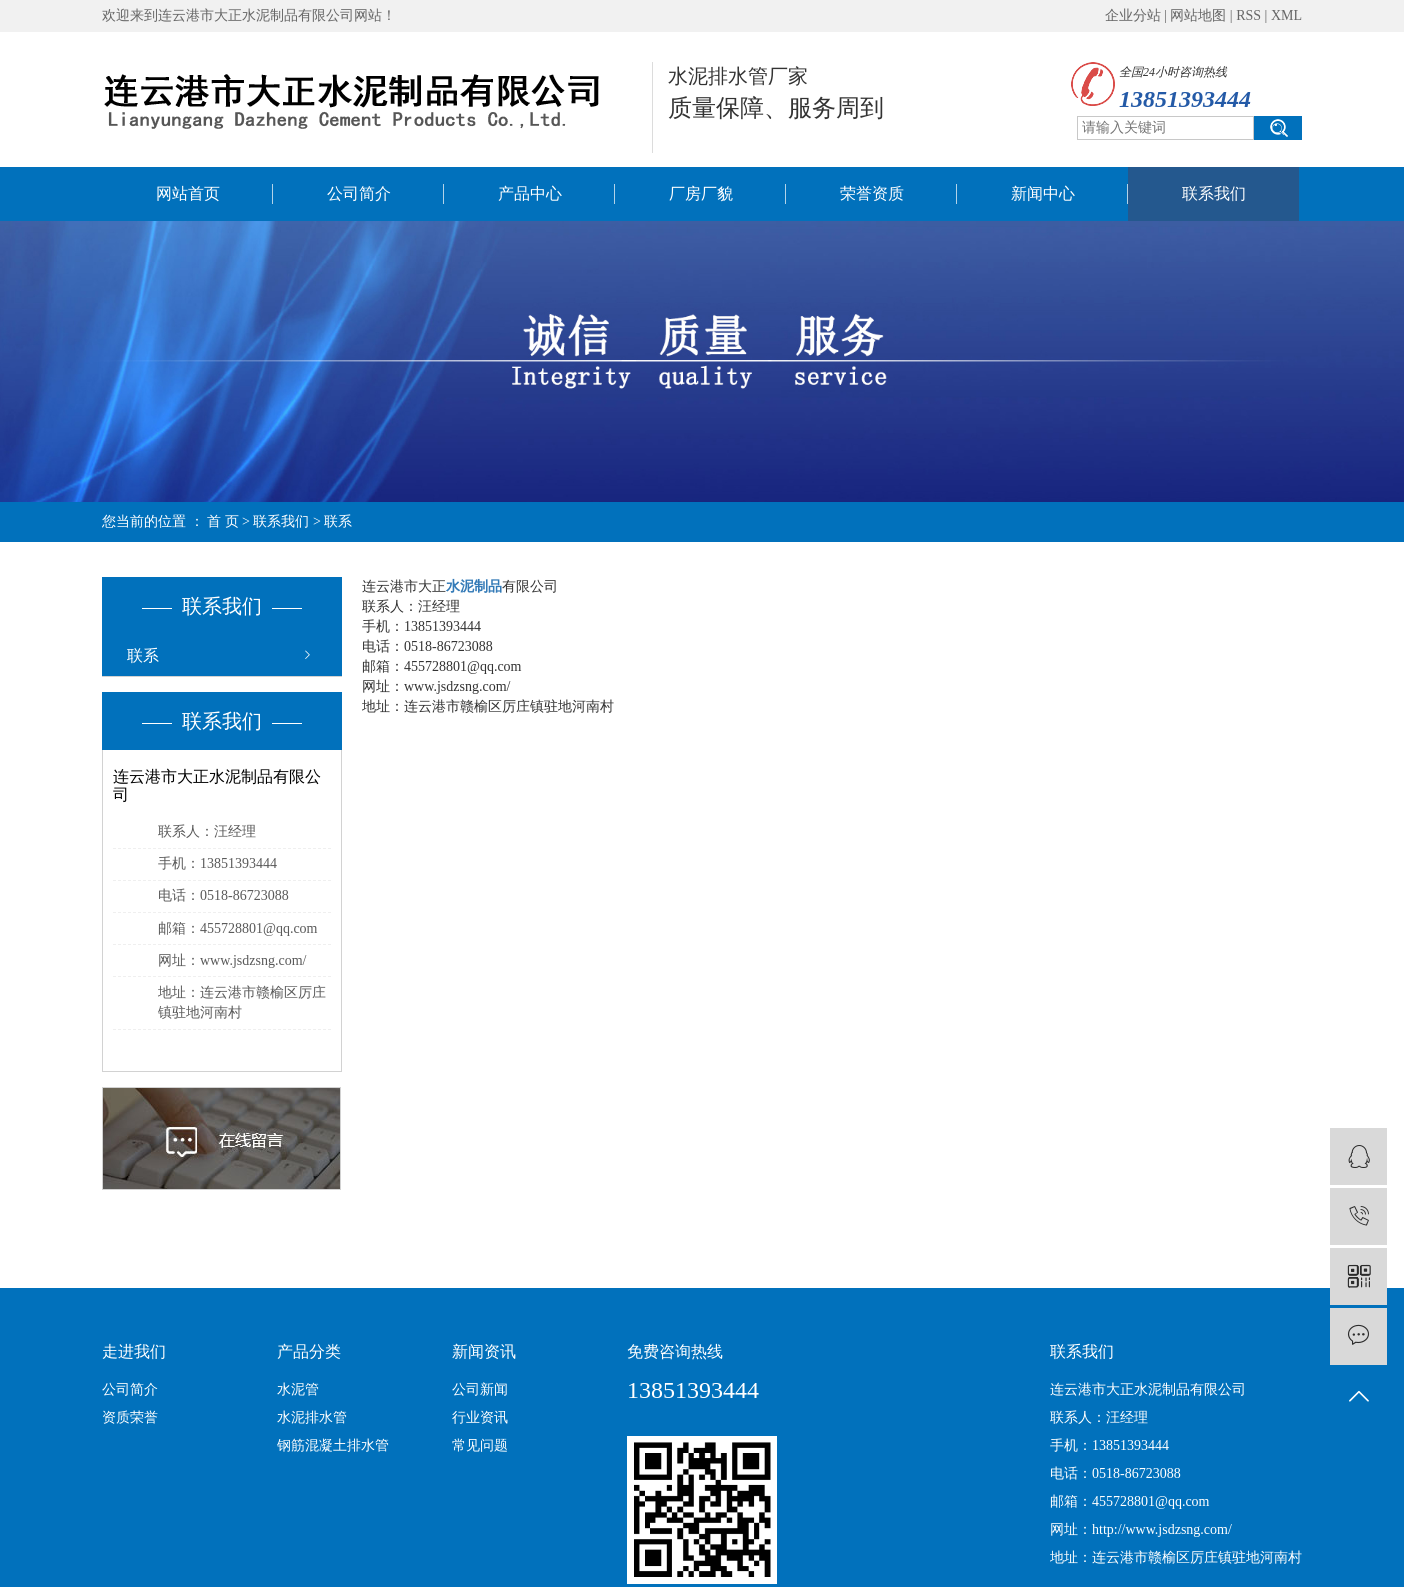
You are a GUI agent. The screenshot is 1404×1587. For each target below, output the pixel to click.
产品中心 (530, 193)
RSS (1248, 15)
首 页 (223, 521)
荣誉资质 (872, 193)
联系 (143, 655)
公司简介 (359, 193)
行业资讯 (480, 1417)
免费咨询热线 (675, 1351)
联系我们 (1214, 193)
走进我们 (134, 1351)
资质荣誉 (130, 1417)
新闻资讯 (484, 1351)
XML (1286, 15)
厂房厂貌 (701, 193)
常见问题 (480, 1445)
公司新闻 (480, 1389)
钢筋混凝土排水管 (333, 1445)
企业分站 (1133, 15)
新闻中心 (1043, 193)
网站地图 (1198, 15)
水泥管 (298, 1389)
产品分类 (309, 1351)
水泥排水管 (312, 1417)
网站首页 (188, 193)
